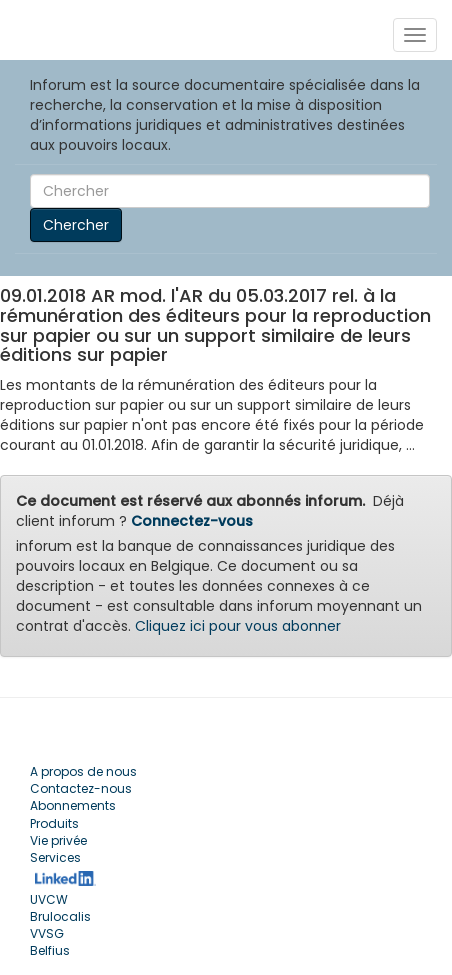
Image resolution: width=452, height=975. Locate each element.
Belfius (50, 950)
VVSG (47, 933)
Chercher (76, 225)
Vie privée (58, 840)
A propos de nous (83, 771)
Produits (54, 823)
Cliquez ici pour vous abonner (238, 626)
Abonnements (73, 805)
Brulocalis (60, 916)
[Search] (230, 191)
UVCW (49, 899)
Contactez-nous (81, 788)
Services (55, 857)
